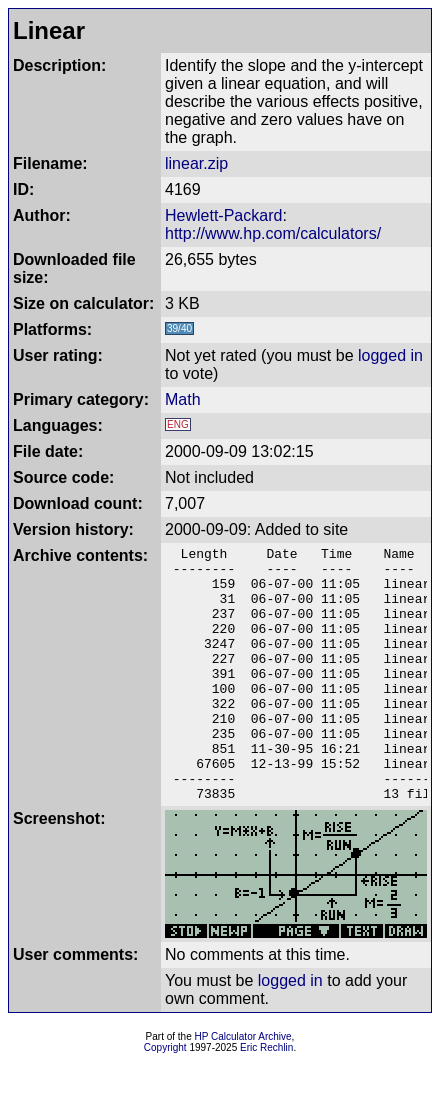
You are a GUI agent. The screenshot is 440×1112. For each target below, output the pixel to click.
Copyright (165, 1098)
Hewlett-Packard (223, 215)
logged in (390, 355)
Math (183, 399)
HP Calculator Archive (243, 1087)
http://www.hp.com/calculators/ (273, 233)
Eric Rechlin (266, 1098)
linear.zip (196, 163)
